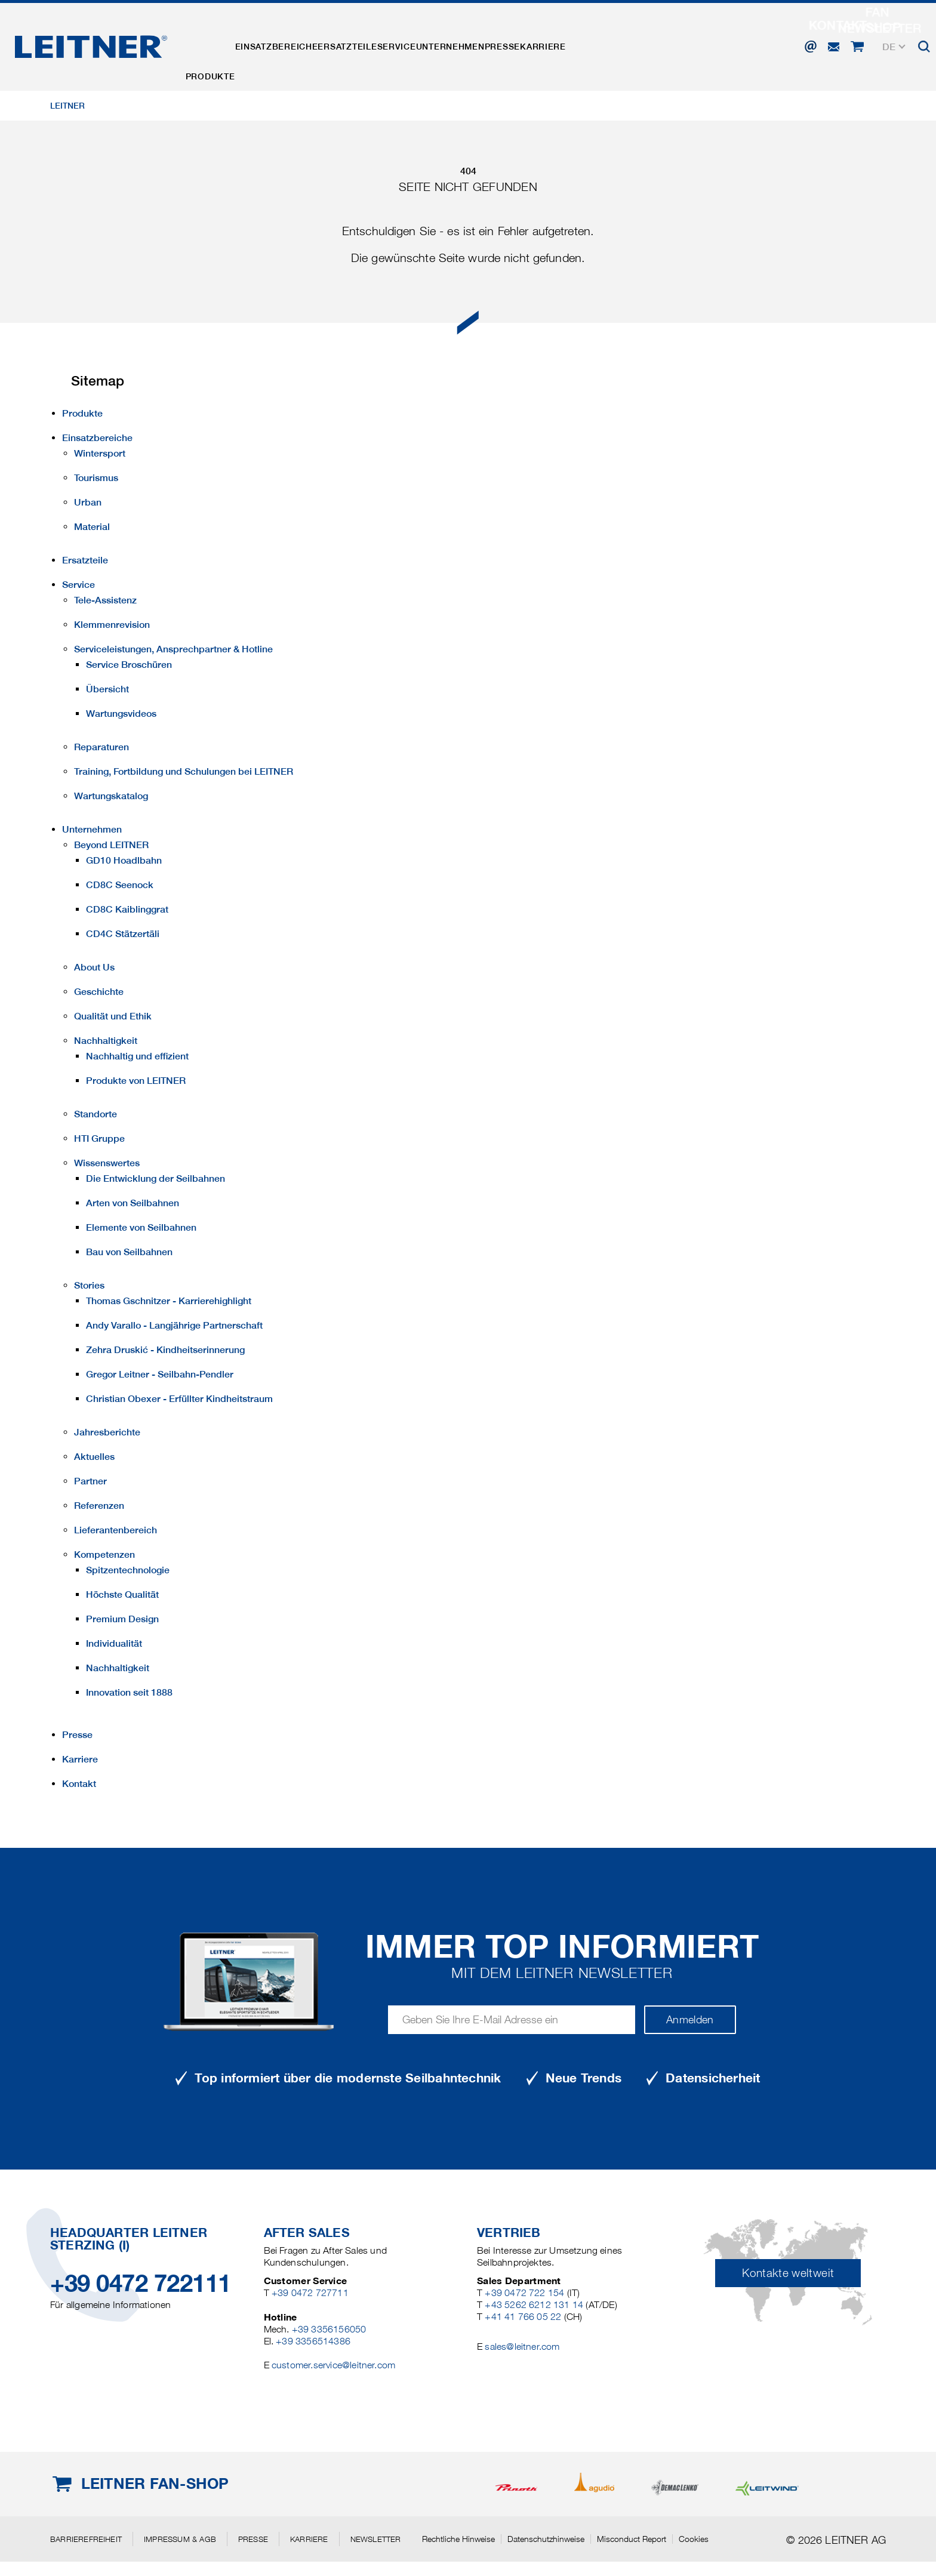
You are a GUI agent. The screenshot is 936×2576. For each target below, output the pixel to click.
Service (451, 43)
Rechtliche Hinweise (458, 2539)
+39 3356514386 (313, 2341)
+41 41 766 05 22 (523, 2316)
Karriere (644, 43)
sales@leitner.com (522, 2346)
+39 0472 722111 (140, 2283)
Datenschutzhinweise (545, 2539)
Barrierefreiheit (86, 2539)
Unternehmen (520, 43)
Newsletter (375, 2539)
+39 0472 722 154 (524, 2292)
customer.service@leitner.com (333, 2365)
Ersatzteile (385, 43)
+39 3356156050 (329, 2329)
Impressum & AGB (180, 2539)
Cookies (694, 2539)
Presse (587, 43)
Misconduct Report (631, 2539)
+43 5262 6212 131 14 (534, 2304)
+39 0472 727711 (310, 2292)
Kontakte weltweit (788, 2273)
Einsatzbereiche (299, 43)
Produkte (218, 43)
